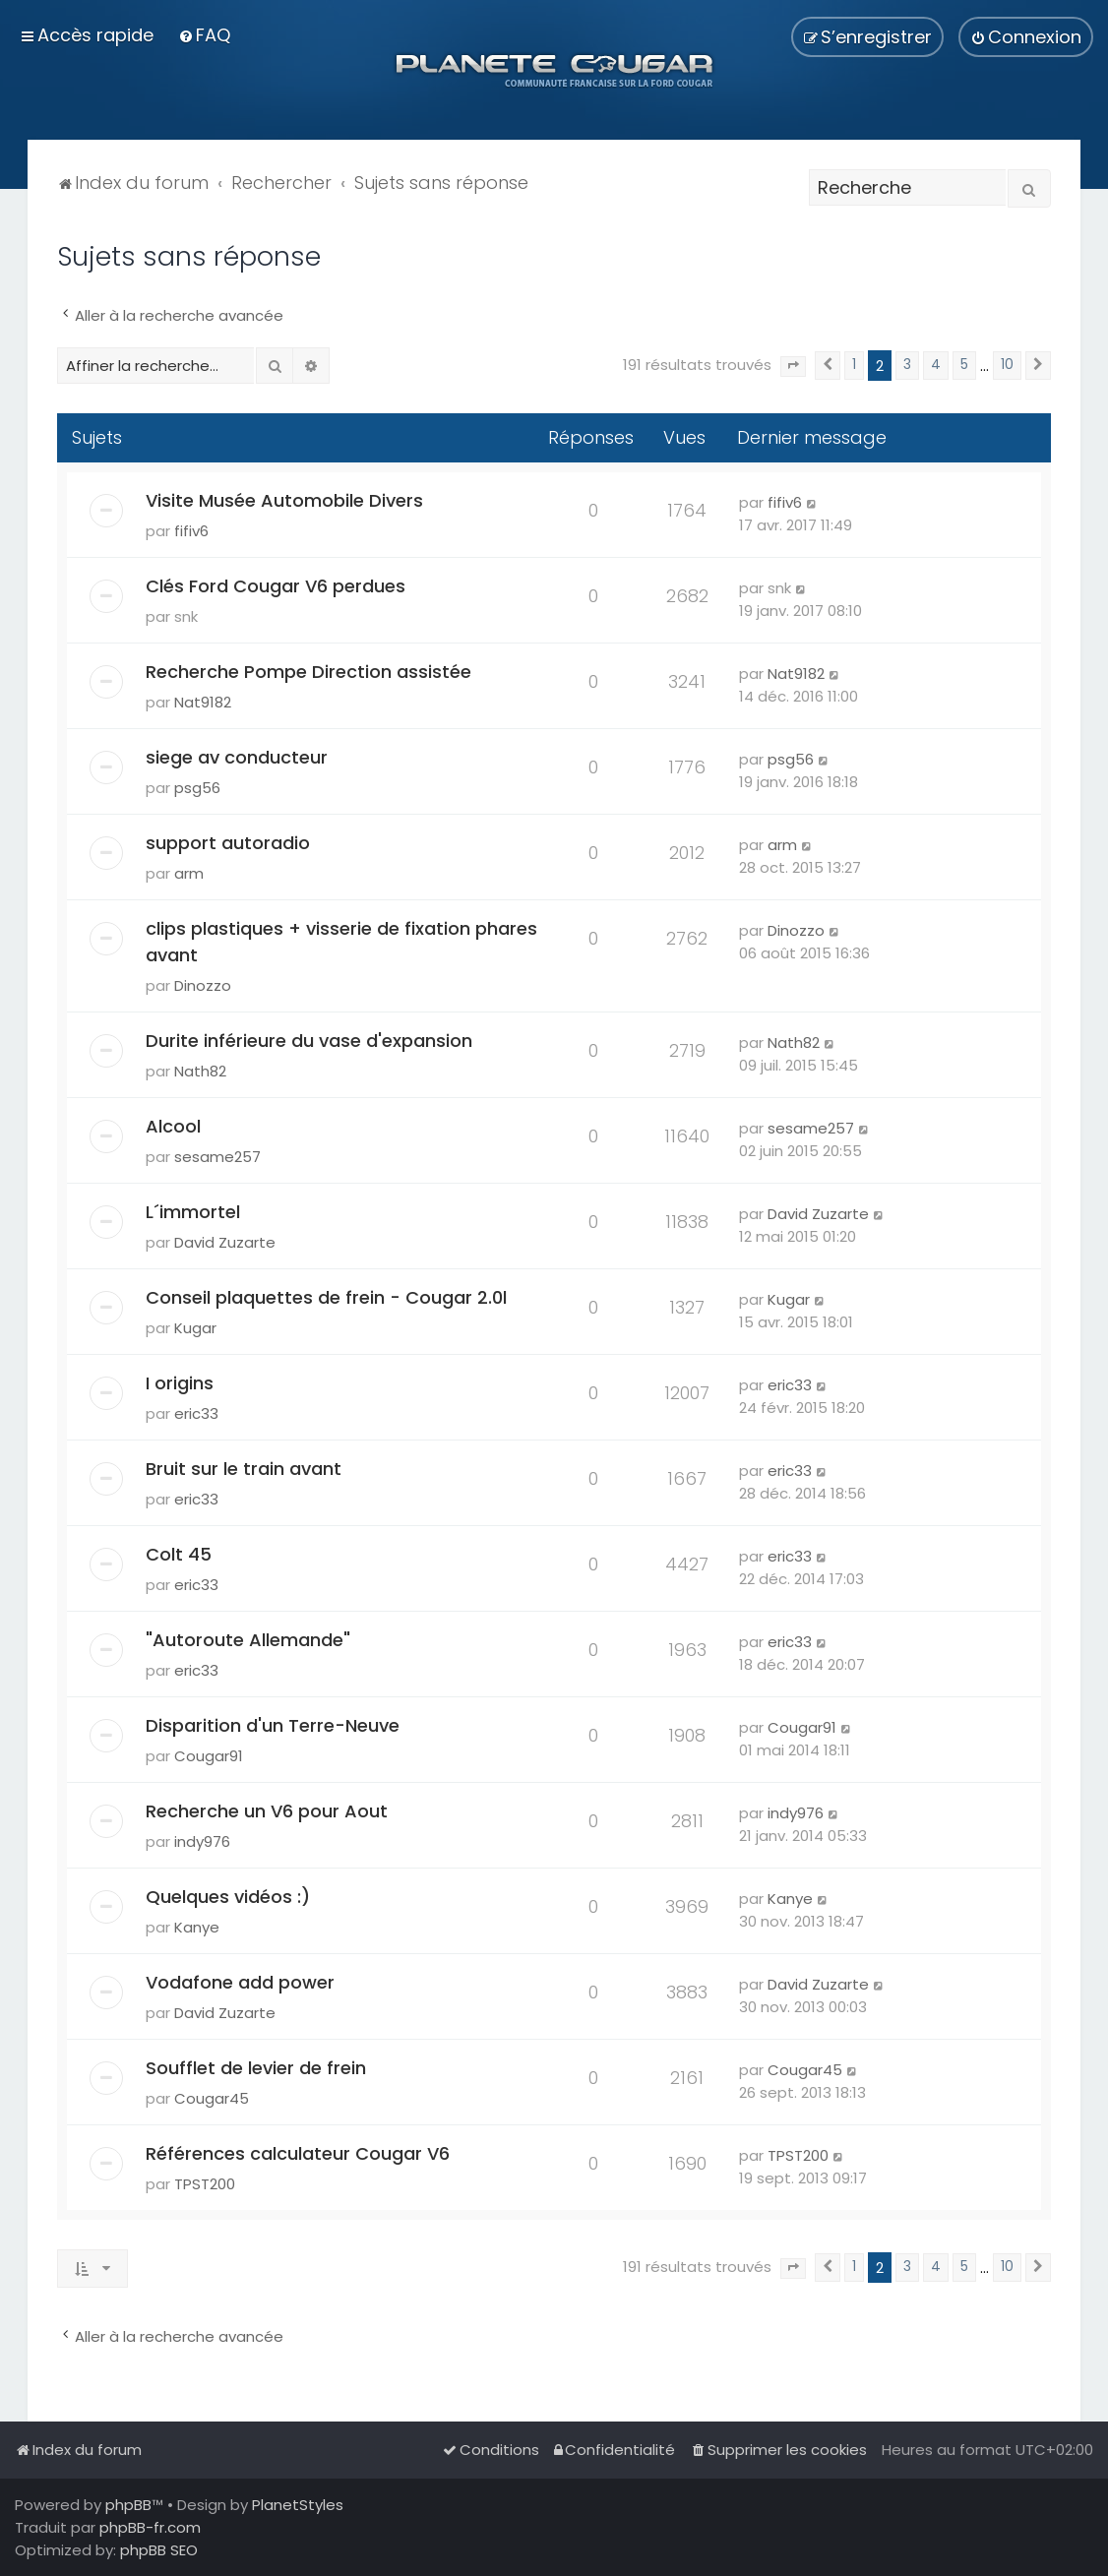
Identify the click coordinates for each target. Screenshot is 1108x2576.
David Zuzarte (225, 1242)
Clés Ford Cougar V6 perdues (275, 586)
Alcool (173, 1126)
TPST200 (204, 2184)
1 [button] (854, 364)
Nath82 (200, 1071)
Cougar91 (208, 1756)
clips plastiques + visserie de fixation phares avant (341, 941)
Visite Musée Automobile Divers (284, 500)
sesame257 (217, 1156)
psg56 (197, 787)
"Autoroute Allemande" (248, 1639)
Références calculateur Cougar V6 (298, 2153)
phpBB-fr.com (150, 2527)
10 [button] (1007, 364)
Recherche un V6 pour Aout (267, 1811)
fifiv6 (191, 531)
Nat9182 (202, 702)
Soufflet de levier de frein (256, 2067)
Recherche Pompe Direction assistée (308, 671)
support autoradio (228, 842)
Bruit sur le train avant (243, 1468)
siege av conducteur (237, 757)
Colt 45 (179, 1554)
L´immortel (193, 1211)
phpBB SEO (159, 2550)
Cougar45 (211, 2098)
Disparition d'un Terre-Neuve (273, 1725)
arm (189, 873)
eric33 (196, 1413)
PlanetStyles (297, 2504)
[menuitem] (204, 35)
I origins (180, 1383)
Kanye (196, 1927)
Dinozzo (202, 985)
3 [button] (907, 364)
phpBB (128, 2504)
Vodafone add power (240, 1982)
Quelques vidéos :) (228, 1896)
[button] (793, 366)
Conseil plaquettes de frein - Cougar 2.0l (326, 1297)
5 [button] (964, 364)
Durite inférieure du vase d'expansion (309, 1040)
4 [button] (936, 364)
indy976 (202, 1841)
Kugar (195, 1328)
